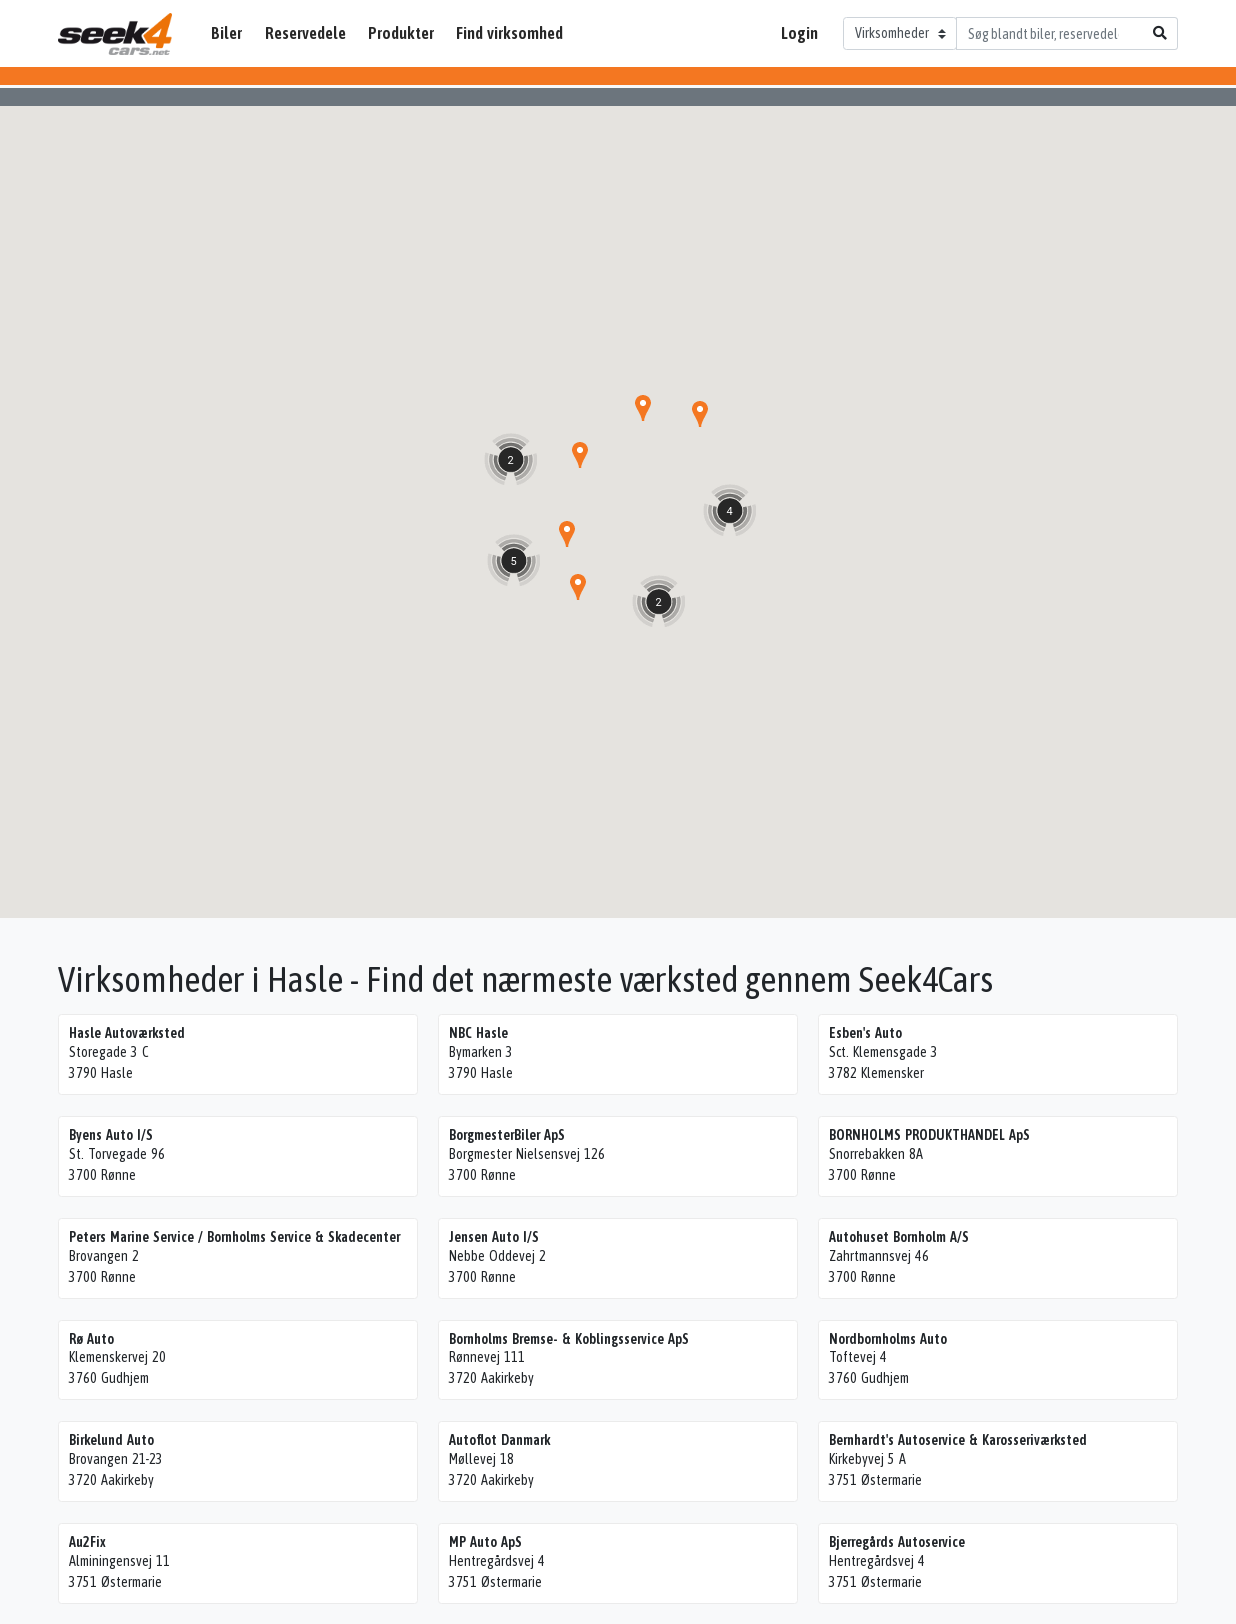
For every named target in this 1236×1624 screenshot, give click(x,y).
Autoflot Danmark (499, 1440)
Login (799, 33)
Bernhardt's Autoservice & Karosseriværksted (958, 1440)
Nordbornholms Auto (888, 1339)
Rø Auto (91, 1339)
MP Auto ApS (485, 1542)
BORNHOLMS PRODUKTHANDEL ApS (929, 1135)
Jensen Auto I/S (494, 1237)
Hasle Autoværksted (127, 1033)
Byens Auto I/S (111, 1135)
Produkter (401, 33)
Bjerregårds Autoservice (897, 1542)
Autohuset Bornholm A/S (899, 1237)
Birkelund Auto (111, 1440)
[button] (580, 455)
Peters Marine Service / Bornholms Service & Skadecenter (234, 1237)
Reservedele (305, 33)
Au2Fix (87, 1542)
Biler (226, 33)
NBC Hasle (478, 1033)
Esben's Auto (865, 1033)
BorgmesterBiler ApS (507, 1135)
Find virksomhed (509, 33)
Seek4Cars (115, 34)
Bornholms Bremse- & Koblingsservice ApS (569, 1339)
